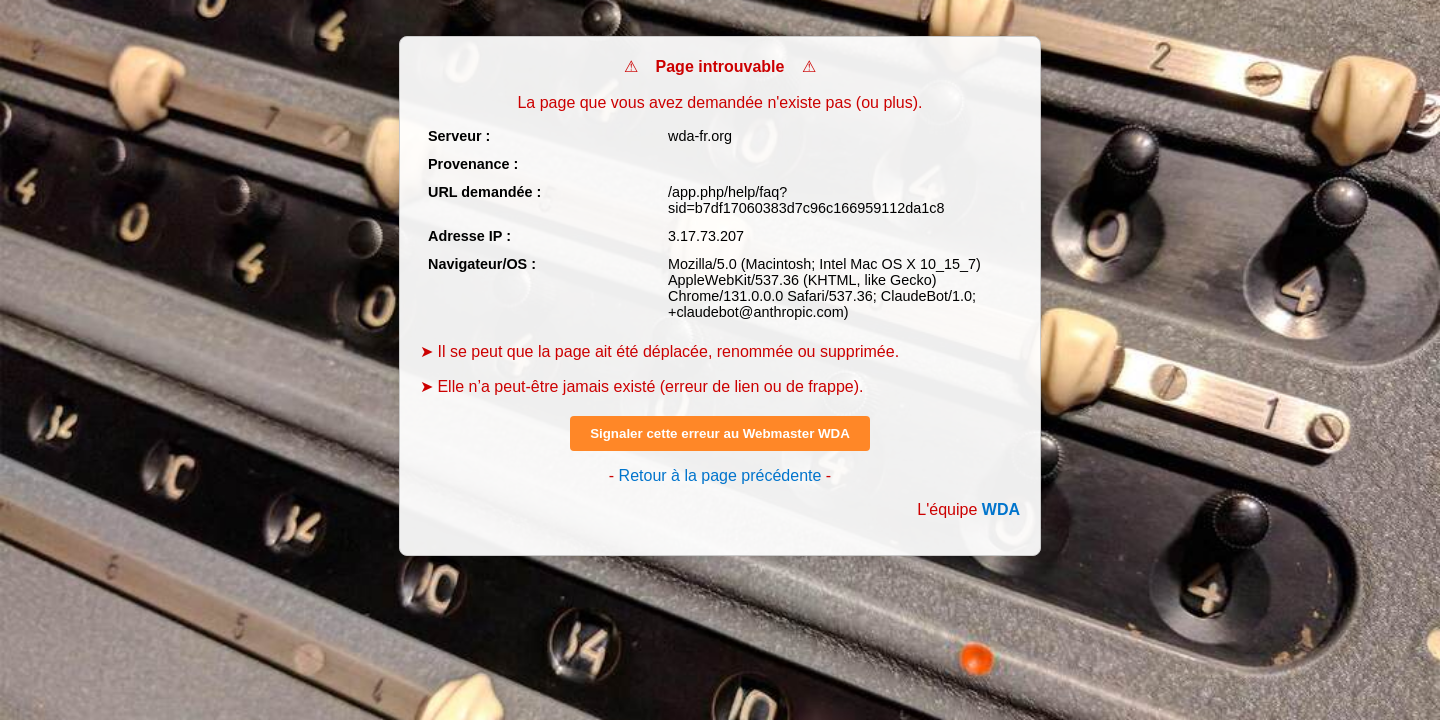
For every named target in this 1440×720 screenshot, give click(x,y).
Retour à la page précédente (720, 475)
